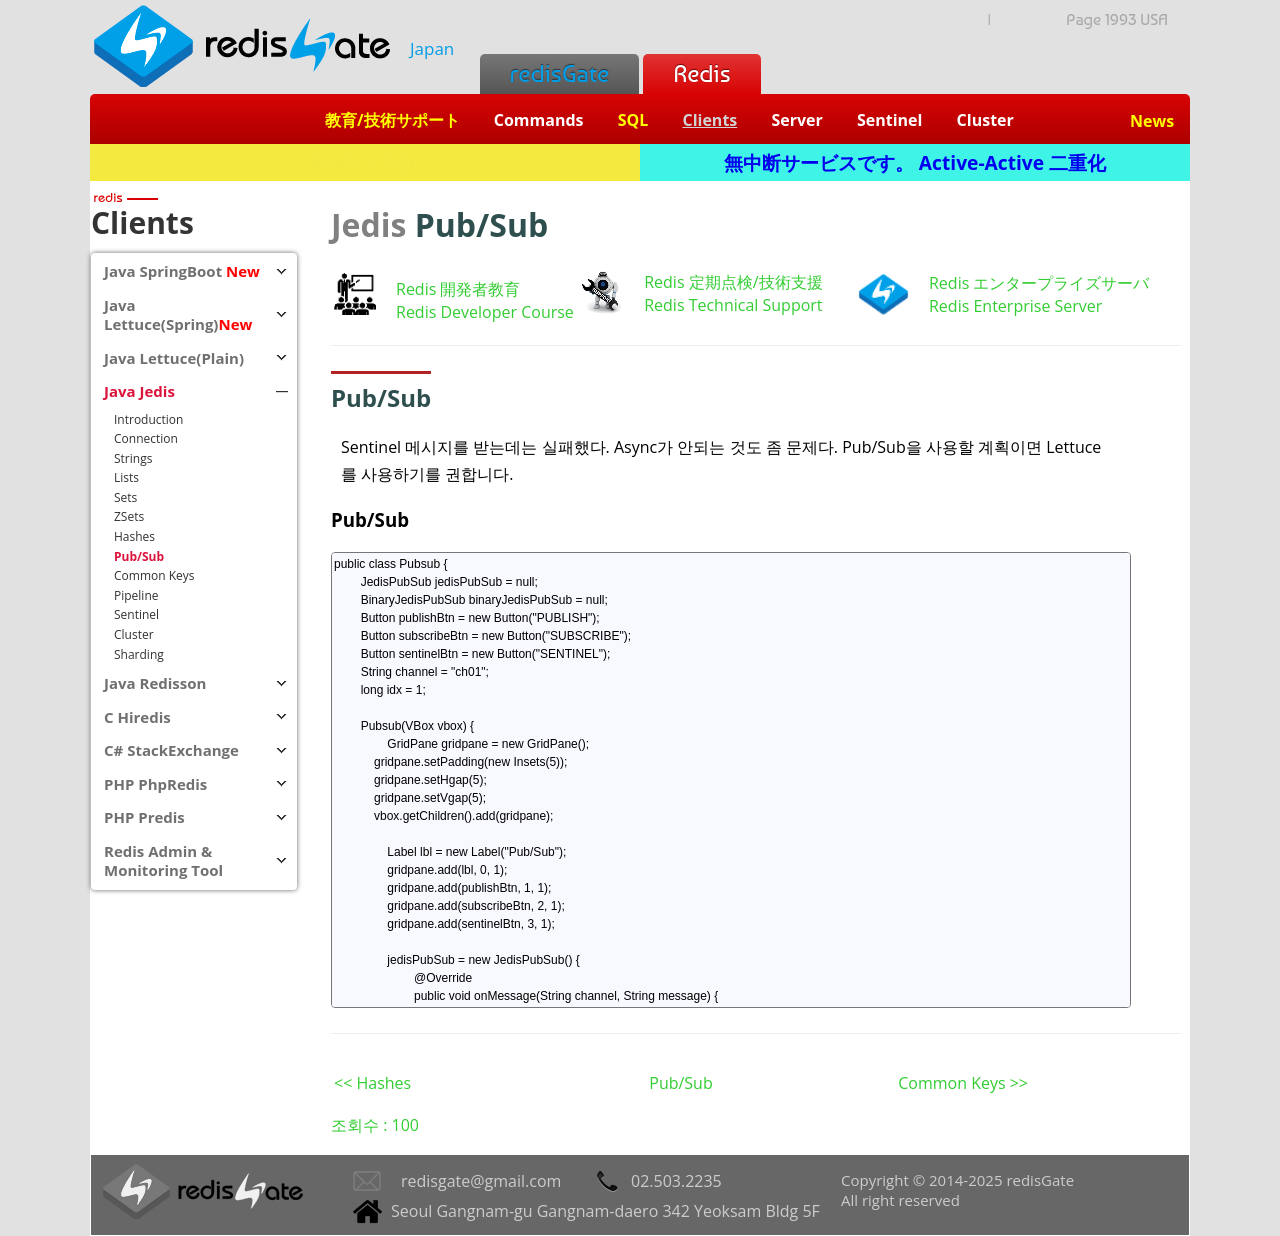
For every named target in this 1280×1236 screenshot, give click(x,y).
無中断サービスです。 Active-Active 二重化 (915, 162)
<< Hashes (372, 1083)
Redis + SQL (364, 162)
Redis (701, 73)
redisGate (559, 73)
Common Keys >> (963, 1083)
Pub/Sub (370, 519)
